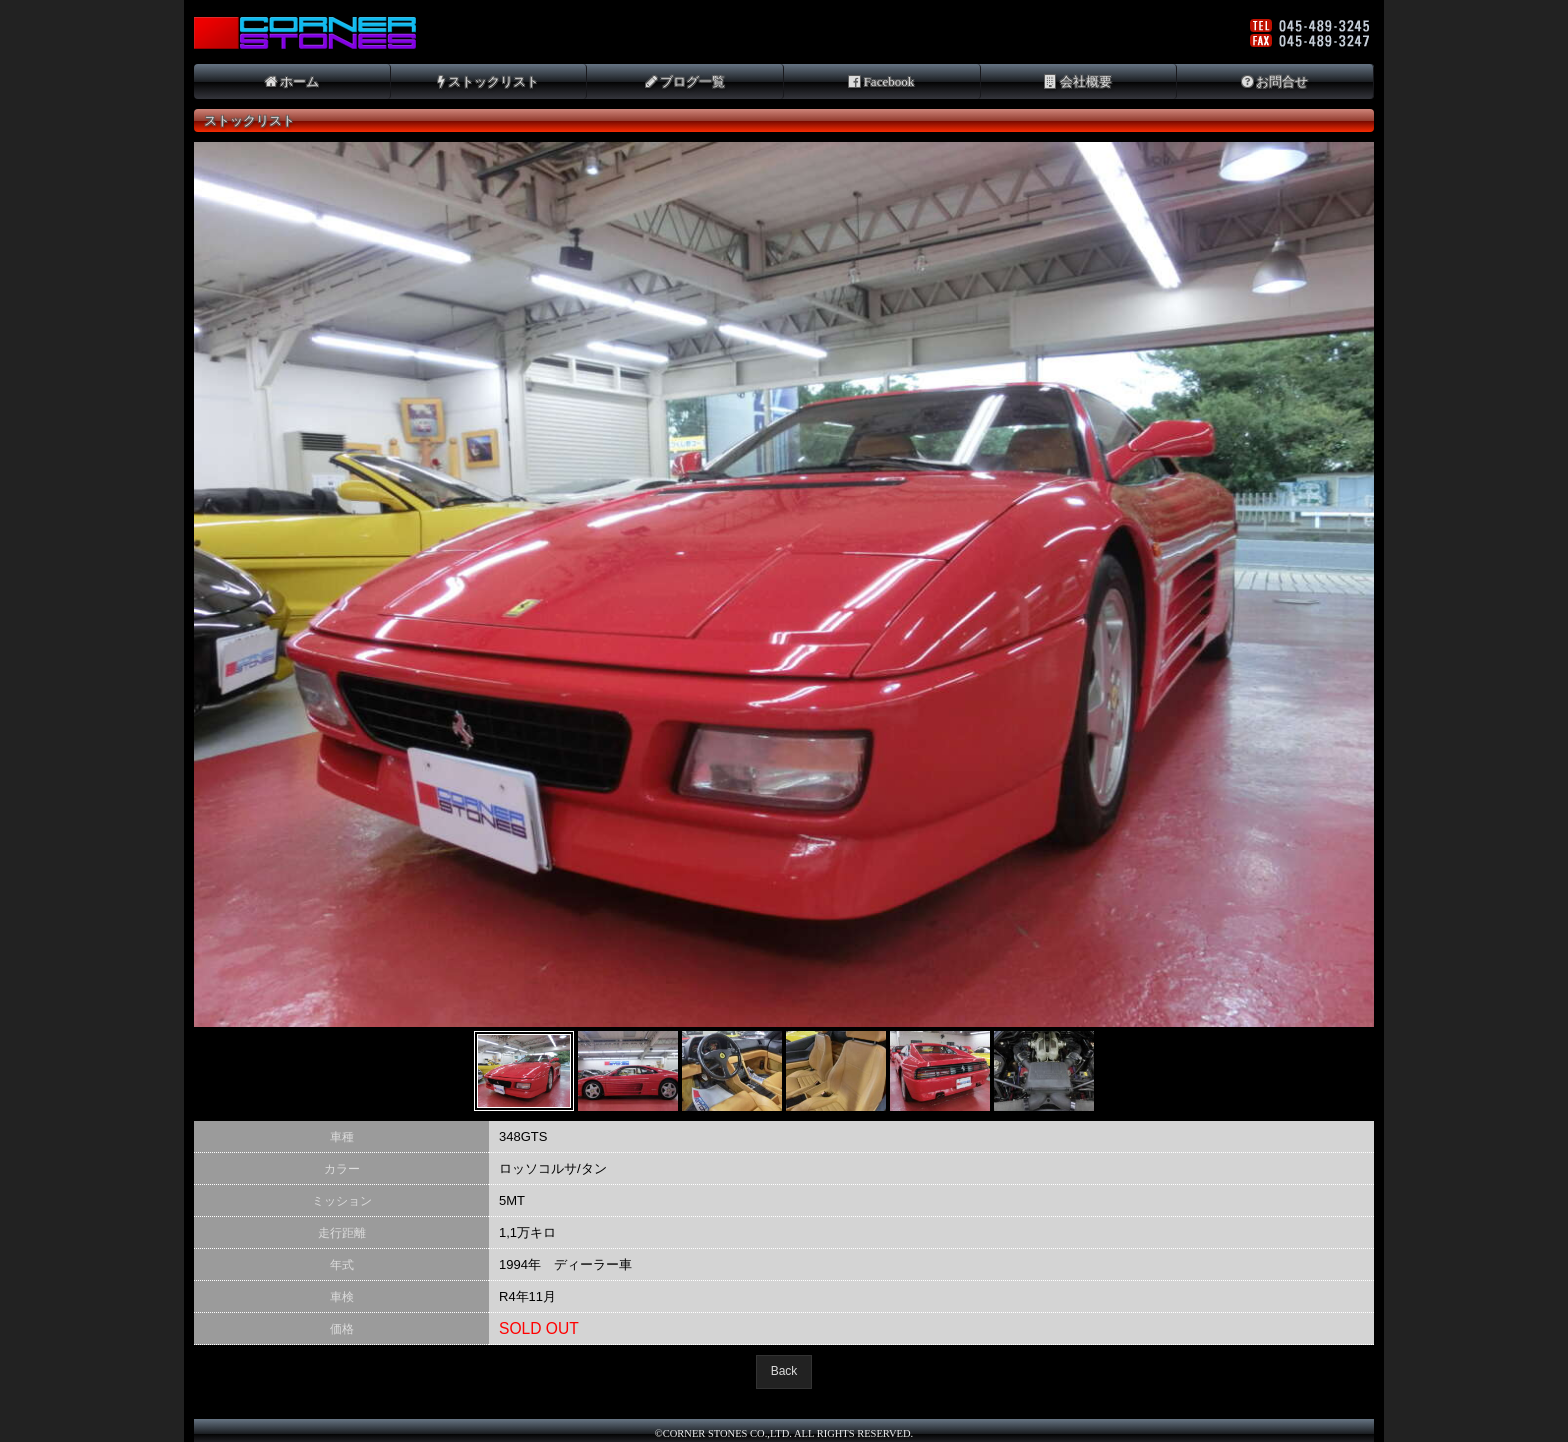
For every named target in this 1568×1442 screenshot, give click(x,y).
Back (784, 1371)
